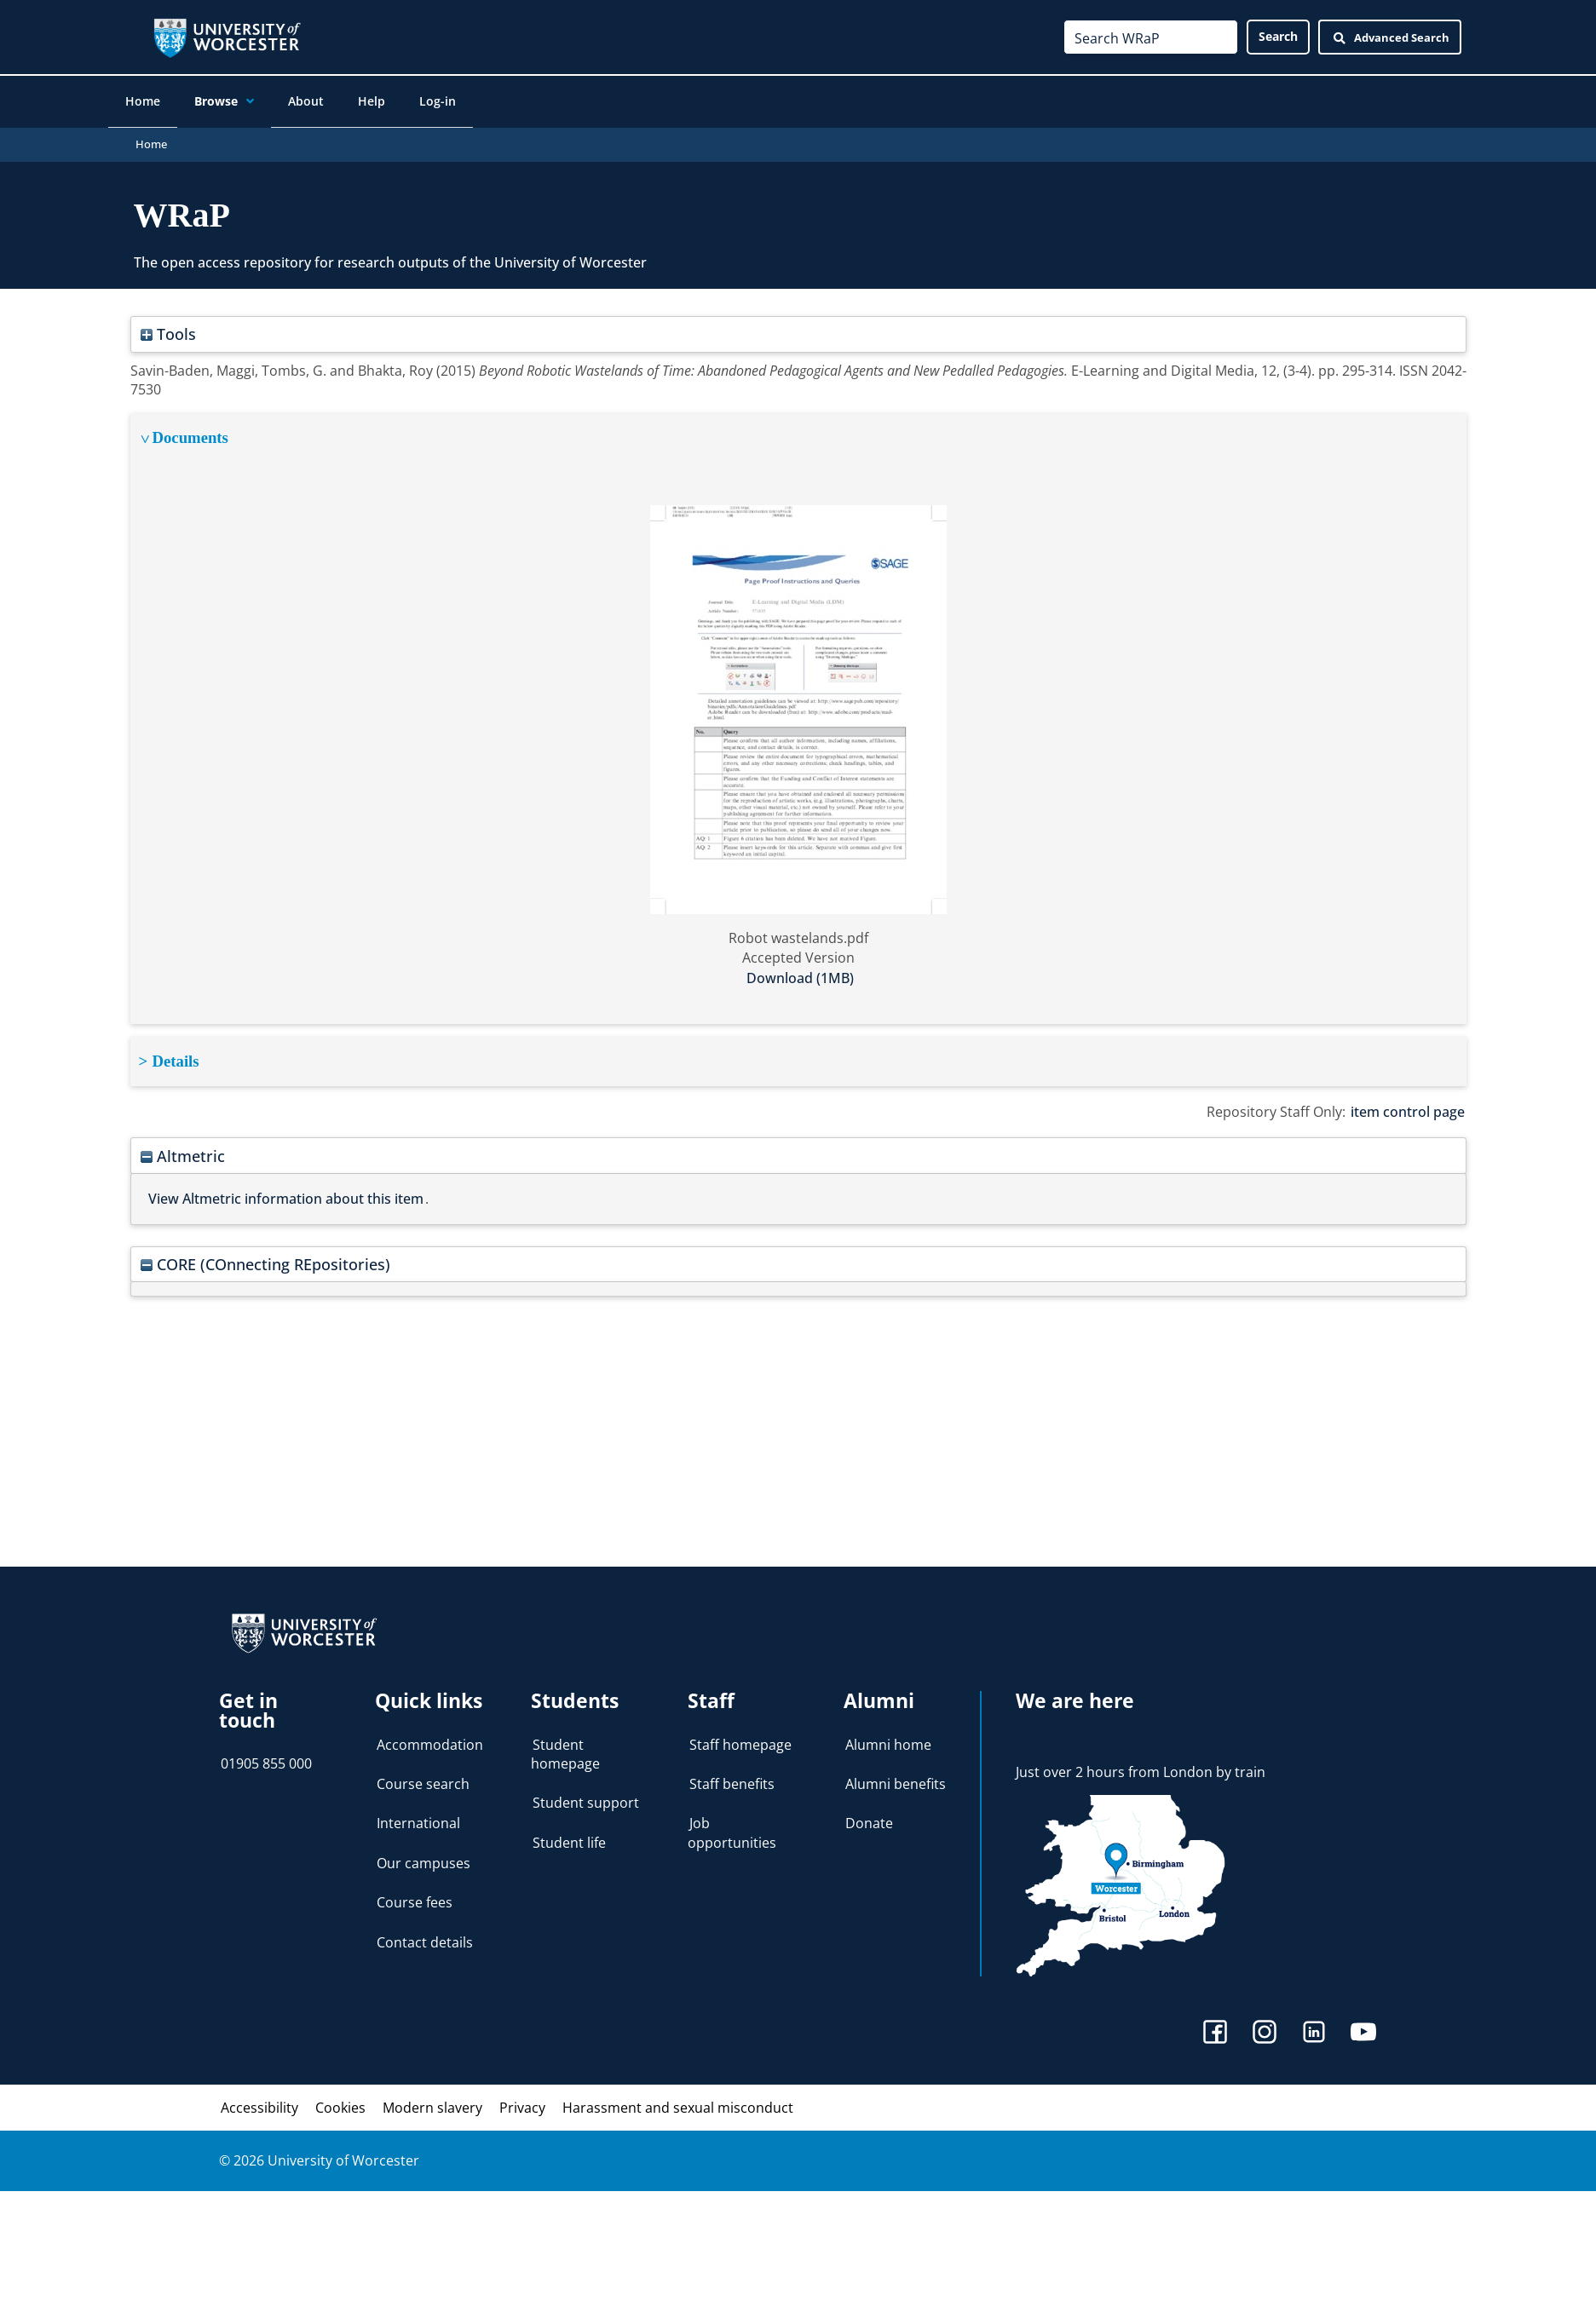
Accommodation (430, 1737)
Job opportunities (732, 1825)
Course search (423, 1776)
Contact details (425, 1934)
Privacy (522, 2100)
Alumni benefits (895, 1776)
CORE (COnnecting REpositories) (265, 1256)
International (418, 1816)
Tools (168, 326)
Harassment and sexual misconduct (677, 2100)
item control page (1408, 1104)
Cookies (340, 2100)
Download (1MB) (800, 970)
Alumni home (888, 1737)
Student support (586, 1795)
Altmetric (183, 1148)
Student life (569, 1835)
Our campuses (423, 1855)
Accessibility (259, 2100)
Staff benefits (732, 1776)
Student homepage (565, 1746)
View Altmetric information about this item (285, 1191)
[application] (264, 103)
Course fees (414, 1894)
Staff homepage (740, 1737)
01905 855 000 (266, 1755)
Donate (869, 1816)
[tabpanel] (798, 711)
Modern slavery (432, 2100)
